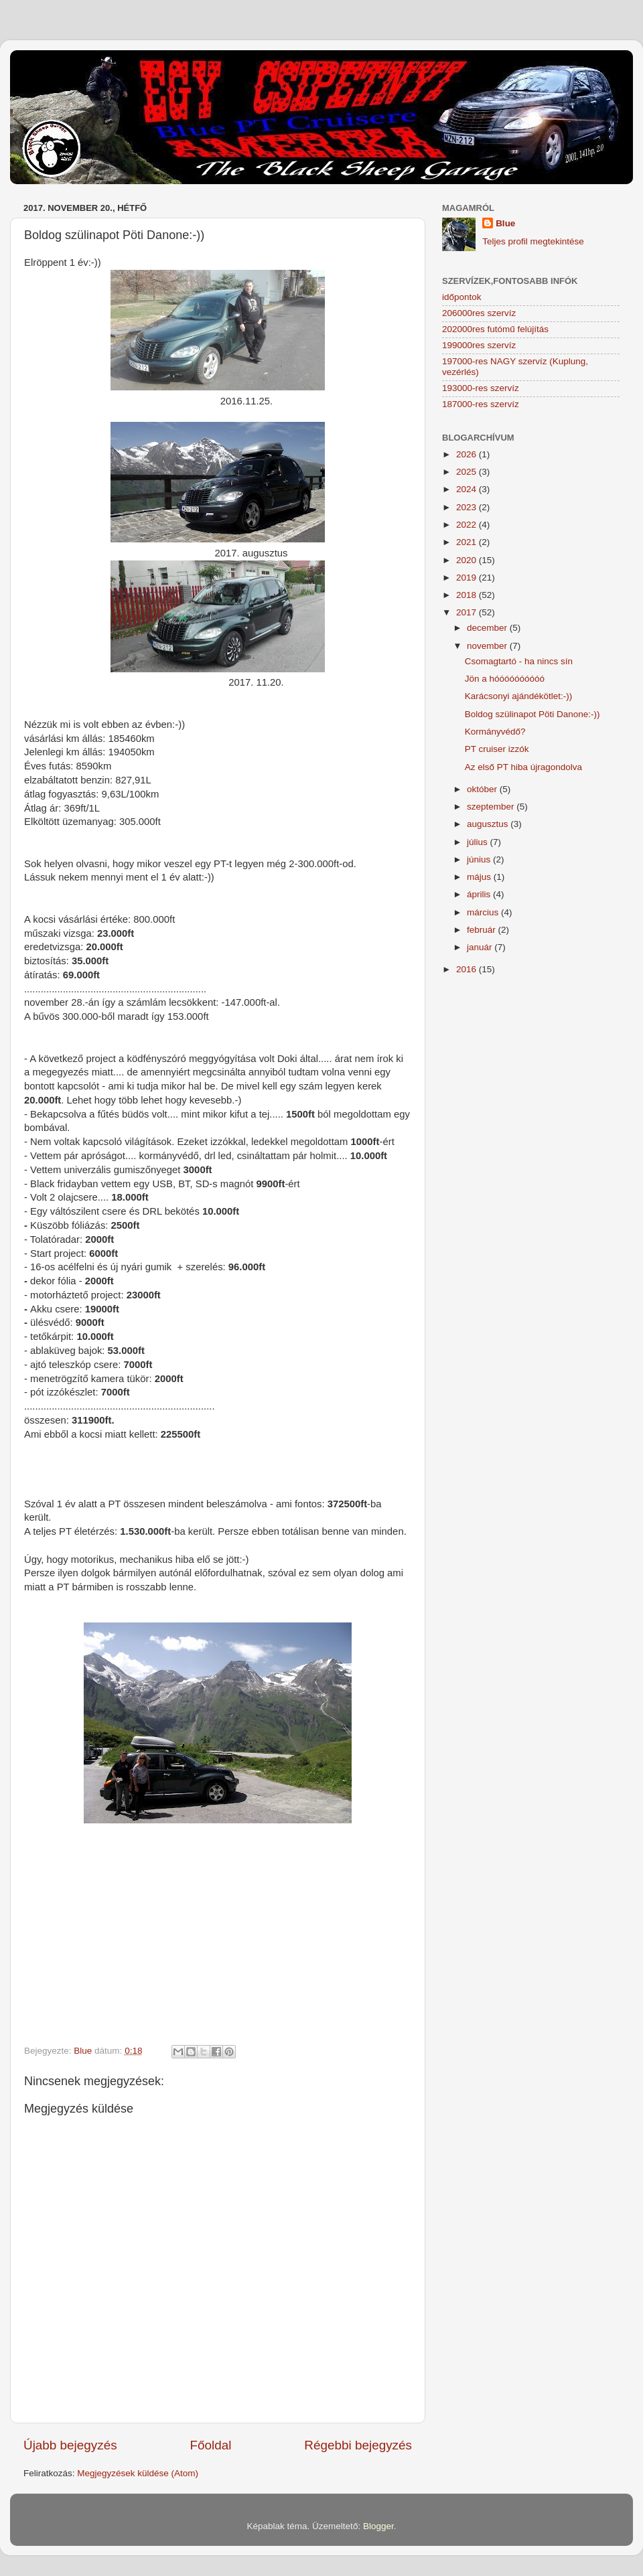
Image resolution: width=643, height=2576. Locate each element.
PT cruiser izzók (497, 749)
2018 (467, 595)
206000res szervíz (479, 313)
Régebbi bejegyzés (358, 2445)
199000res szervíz (479, 345)
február (482, 930)
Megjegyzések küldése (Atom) (137, 2473)
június (480, 859)
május (480, 877)
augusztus (488, 824)
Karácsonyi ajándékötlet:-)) (519, 696)
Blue (505, 223)
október (483, 789)
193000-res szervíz (480, 388)
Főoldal (211, 2445)
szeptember (491, 807)
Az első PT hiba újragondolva (523, 767)
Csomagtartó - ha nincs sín (519, 661)
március (484, 912)
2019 (467, 578)
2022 (467, 525)
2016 (467, 969)
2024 (467, 489)
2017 (467, 612)
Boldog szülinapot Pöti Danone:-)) (532, 714)
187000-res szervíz (480, 404)
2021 (467, 542)
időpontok (462, 297)
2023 (467, 507)
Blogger (378, 2526)
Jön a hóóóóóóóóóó (505, 679)
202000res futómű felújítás (495, 329)
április (480, 894)
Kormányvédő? (495, 732)
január (480, 947)
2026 (467, 454)
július (478, 842)
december (488, 628)
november (488, 646)
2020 (467, 560)
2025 (467, 472)
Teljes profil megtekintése (533, 241)
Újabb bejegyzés (70, 2445)
